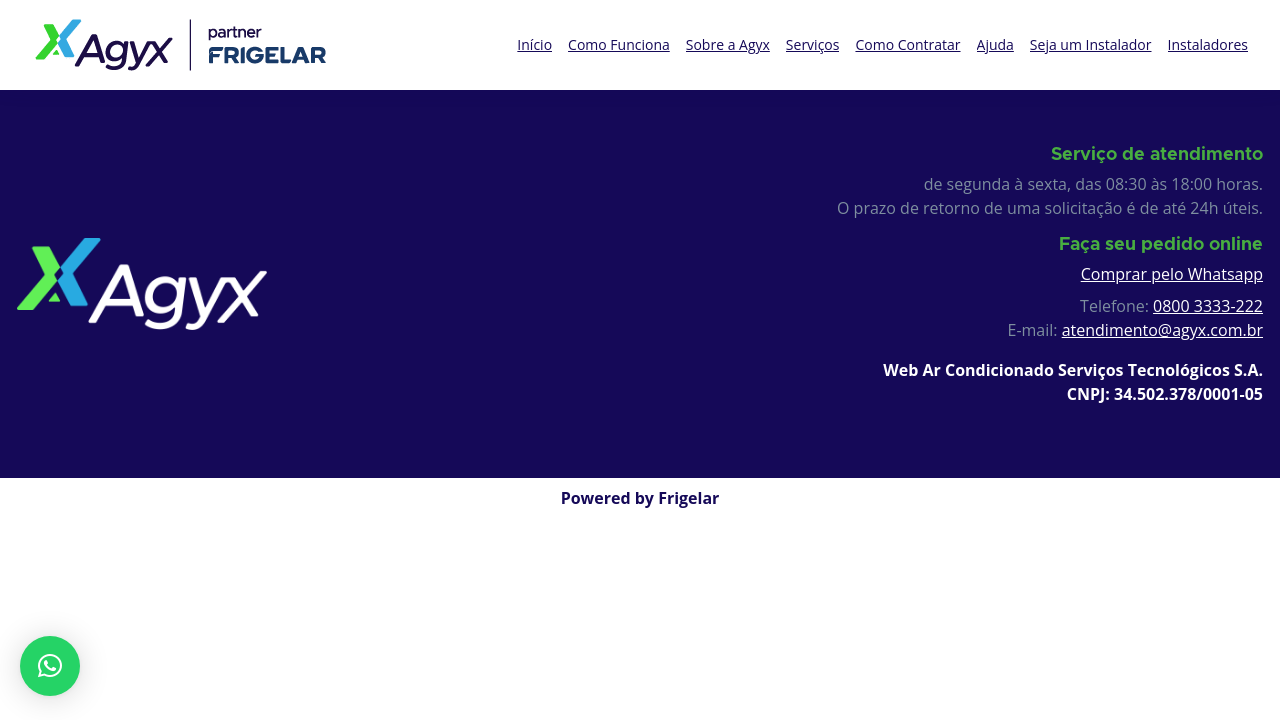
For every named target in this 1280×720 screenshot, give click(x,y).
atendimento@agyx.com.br (1162, 330)
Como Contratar (907, 44)
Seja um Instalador (1091, 44)
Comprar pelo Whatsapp (1172, 274)
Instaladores (1208, 44)
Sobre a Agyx (728, 44)
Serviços (813, 44)
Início (534, 44)
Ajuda (995, 44)
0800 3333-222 (1208, 306)
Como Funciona (619, 44)
